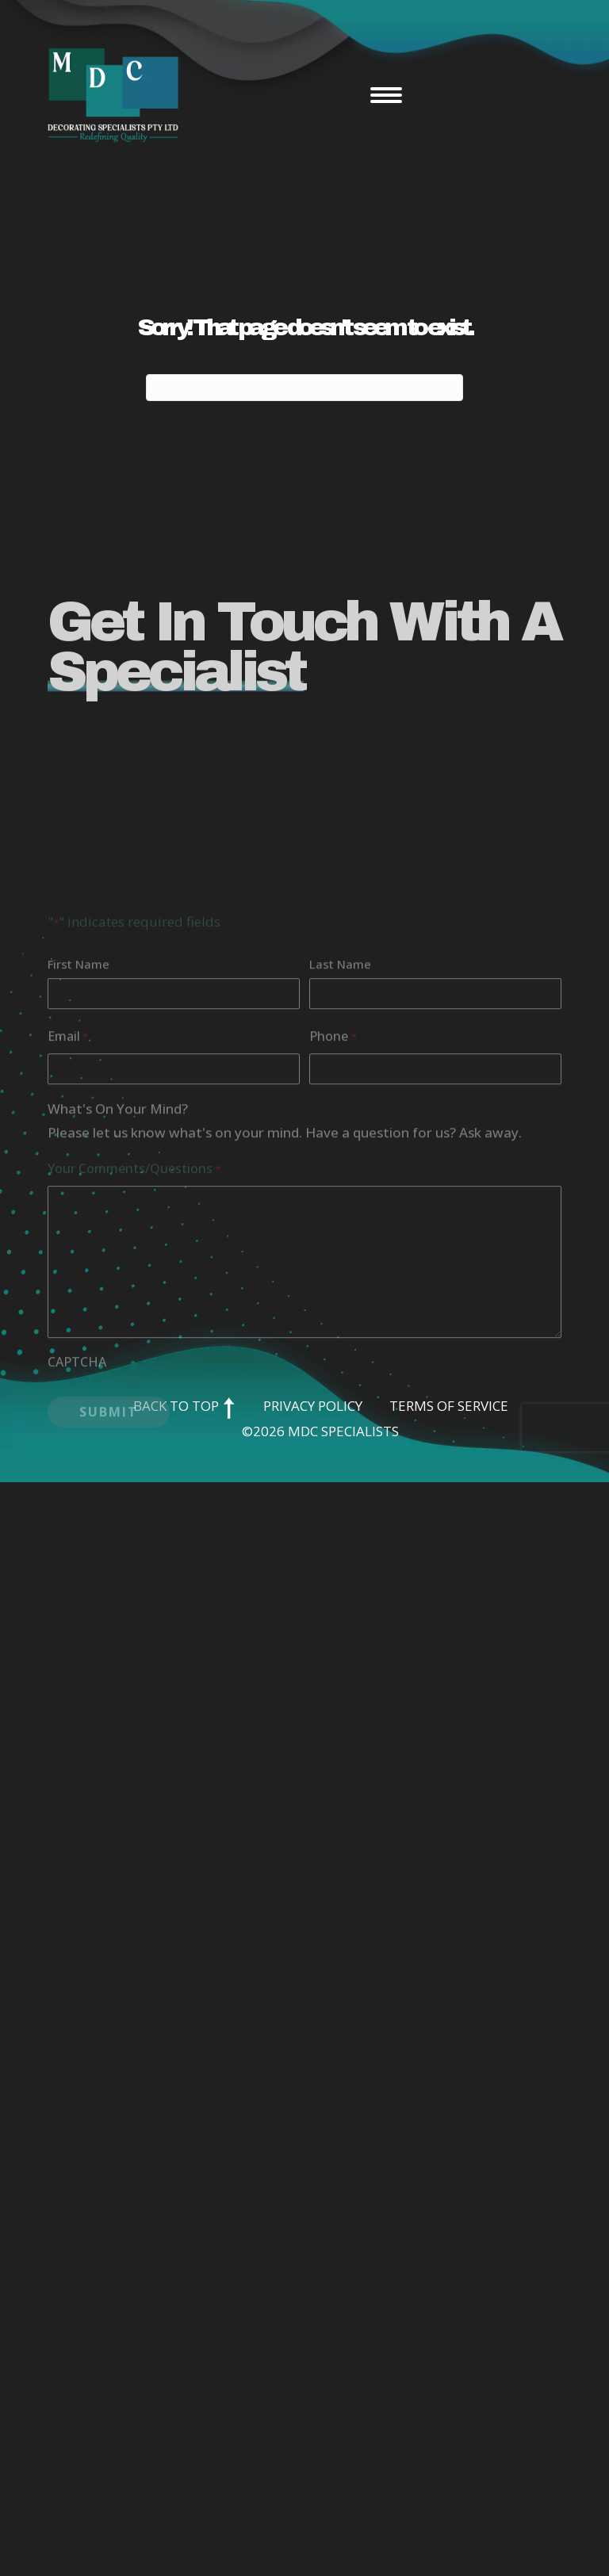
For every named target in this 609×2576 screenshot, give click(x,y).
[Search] (304, 387)
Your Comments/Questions (134, 1276)
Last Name (340, 1072)
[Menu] (386, 95)
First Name (78, 1072)
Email (68, 1144)
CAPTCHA (77, 1469)
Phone (332, 1144)
